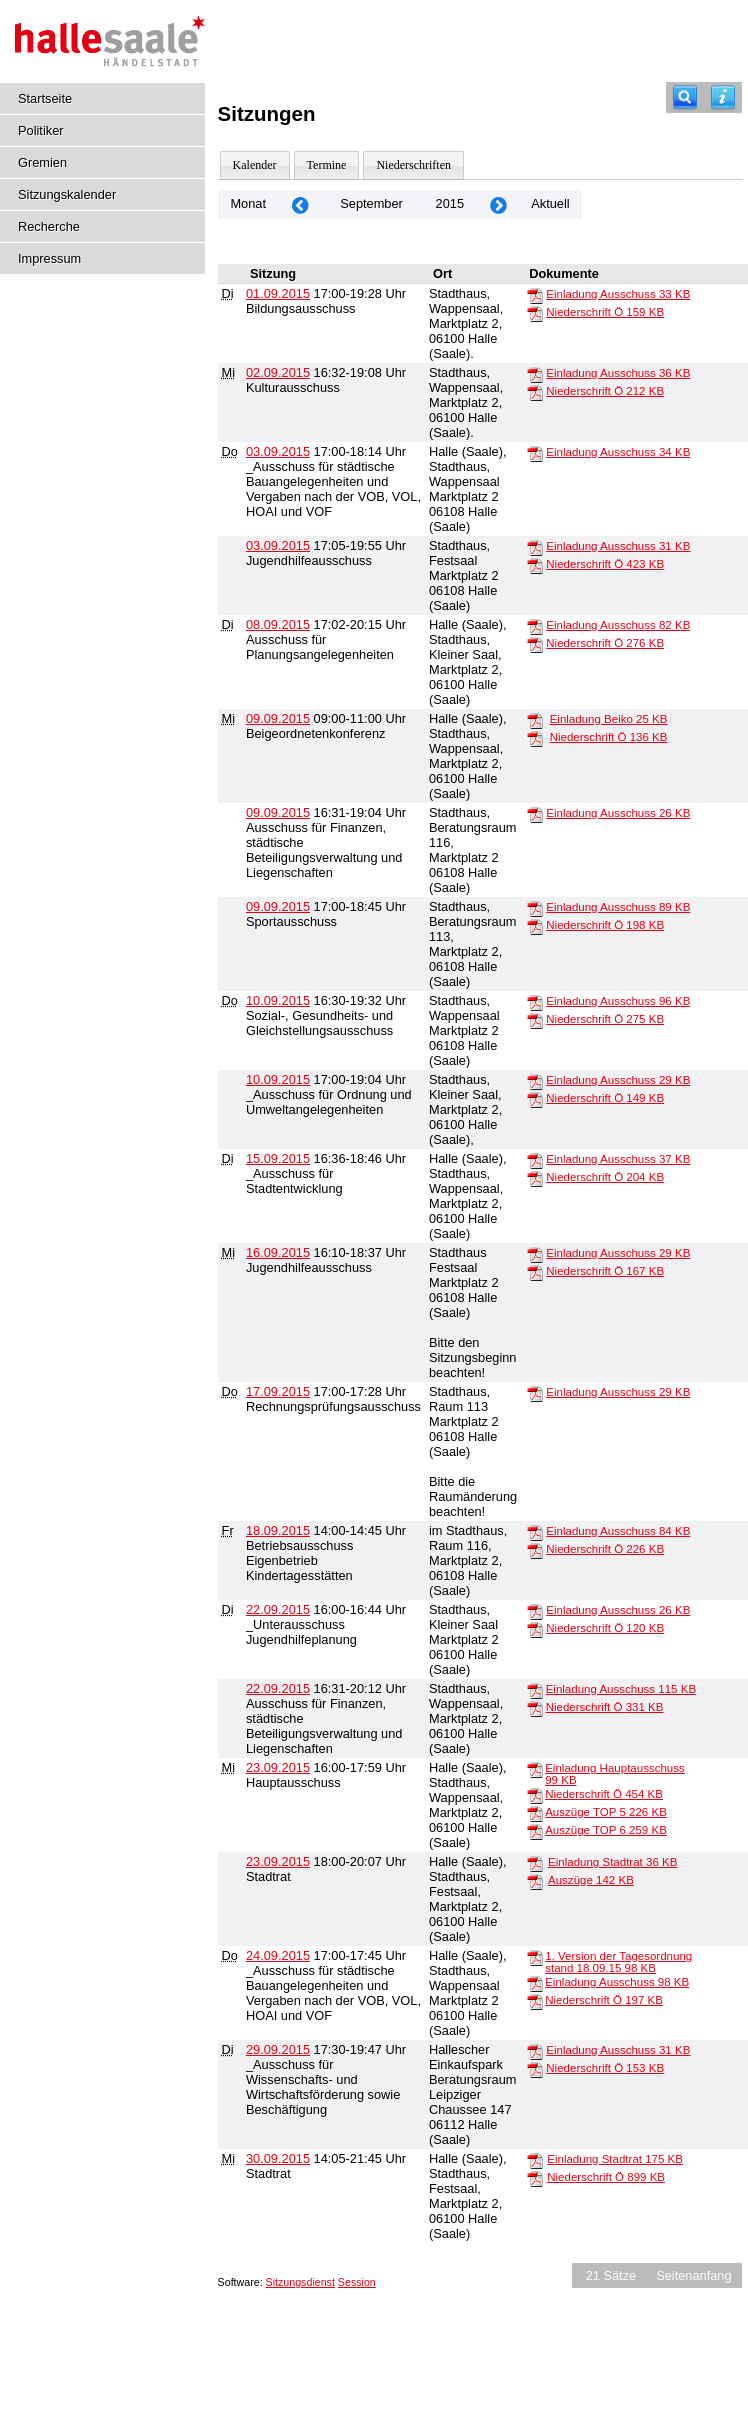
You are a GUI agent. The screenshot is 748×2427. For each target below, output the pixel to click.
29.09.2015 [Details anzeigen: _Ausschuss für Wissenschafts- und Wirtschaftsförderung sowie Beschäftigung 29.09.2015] (278, 2049)
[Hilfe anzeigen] (723, 97)
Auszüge (591, 1880)
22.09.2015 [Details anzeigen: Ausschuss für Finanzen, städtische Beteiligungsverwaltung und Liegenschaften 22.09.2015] (278, 1688)
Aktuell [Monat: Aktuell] (550, 203)
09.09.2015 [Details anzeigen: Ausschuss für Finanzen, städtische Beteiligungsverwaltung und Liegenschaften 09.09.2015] (278, 812)
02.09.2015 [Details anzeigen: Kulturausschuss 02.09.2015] (278, 372)
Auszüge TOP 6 (606, 1830)
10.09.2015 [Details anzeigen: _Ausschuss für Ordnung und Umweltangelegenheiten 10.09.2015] (278, 1079)
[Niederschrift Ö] (535, 313)
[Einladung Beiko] (535, 720)
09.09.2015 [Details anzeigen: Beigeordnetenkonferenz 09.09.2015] (278, 718)
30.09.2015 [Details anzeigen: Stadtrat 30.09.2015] (278, 2158)
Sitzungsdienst (300, 2282)
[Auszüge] (535, 1881)
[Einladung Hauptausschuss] (535, 1769)
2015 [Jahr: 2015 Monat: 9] (450, 203)
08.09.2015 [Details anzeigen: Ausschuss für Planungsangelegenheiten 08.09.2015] (278, 624)
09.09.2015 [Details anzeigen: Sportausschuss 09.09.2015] (278, 906)
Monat (248, 203)
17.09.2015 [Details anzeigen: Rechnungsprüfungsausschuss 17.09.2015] (278, 1391)
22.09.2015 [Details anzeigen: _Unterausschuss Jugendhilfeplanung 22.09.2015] (278, 1609)
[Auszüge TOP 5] (535, 1813)
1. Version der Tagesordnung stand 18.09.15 (618, 1962)
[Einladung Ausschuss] (535, 295)
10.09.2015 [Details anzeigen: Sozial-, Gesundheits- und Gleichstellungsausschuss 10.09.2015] (278, 1000)
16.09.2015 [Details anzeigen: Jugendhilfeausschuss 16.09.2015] (278, 1252)
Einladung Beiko (609, 719)
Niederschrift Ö (605, 312)
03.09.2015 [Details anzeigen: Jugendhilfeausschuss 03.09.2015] (278, 545)
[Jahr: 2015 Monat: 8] (300, 204)
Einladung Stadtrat (612, 1862)
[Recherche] (685, 97)
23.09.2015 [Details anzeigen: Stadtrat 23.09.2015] (278, 1861)
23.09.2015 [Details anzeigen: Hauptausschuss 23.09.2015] (278, 1767)
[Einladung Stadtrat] (535, 1863)
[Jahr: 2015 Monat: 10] (498, 204)
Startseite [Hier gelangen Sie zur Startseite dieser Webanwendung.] (45, 98)
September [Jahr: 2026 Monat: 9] (371, 203)
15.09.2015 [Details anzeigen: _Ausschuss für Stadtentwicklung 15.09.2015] (278, 1158)
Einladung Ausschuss (618, 294)
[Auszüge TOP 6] (535, 1831)
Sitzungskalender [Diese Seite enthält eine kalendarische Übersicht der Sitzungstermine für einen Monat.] (67, 194)
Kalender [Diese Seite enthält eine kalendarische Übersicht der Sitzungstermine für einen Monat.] (255, 165)
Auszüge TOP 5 (606, 1812)
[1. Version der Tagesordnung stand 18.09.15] (535, 1957)
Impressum (49, 258)
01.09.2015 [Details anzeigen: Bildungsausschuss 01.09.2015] (278, 293)
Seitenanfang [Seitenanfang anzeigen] (693, 2275)
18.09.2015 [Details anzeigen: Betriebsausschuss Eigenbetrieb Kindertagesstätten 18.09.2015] (278, 1530)
